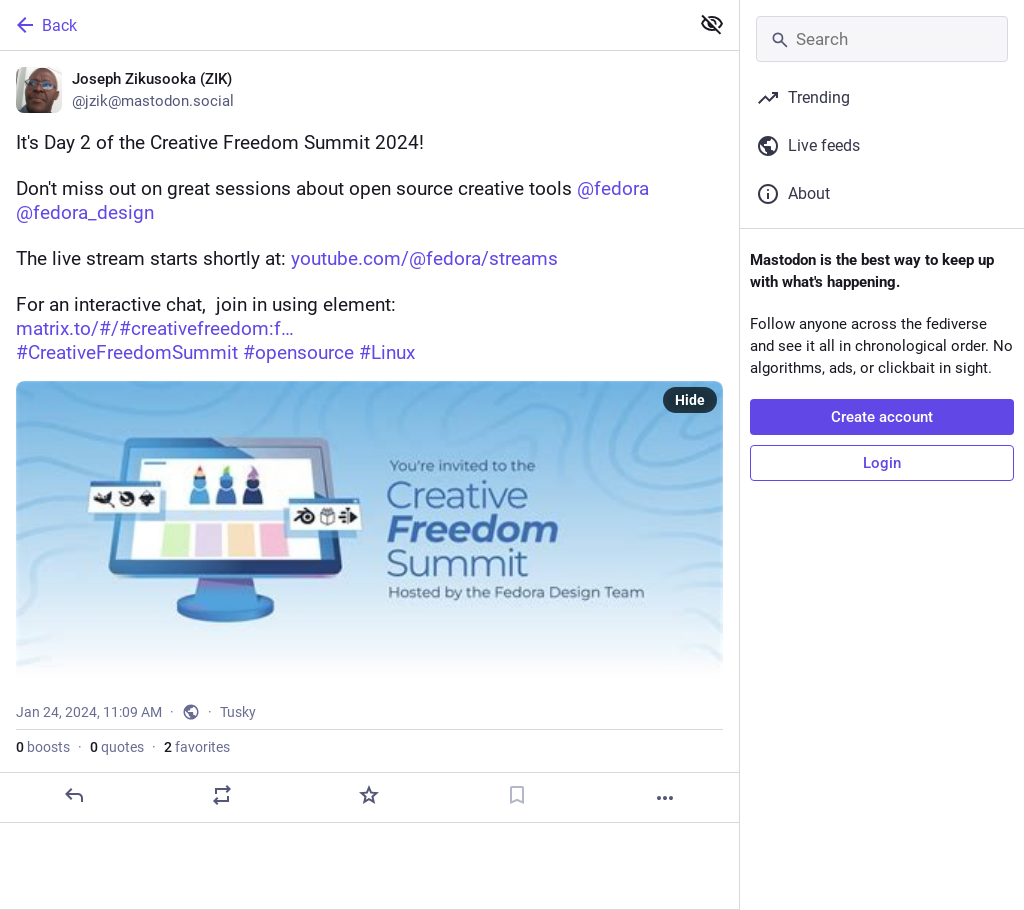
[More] (665, 798)
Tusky (238, 712)
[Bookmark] (517, 795)
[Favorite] (369, 795)
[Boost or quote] (222, 795)
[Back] (342, 25)
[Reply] (74, 795)
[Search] (882, 39)
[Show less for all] (712, 24)
